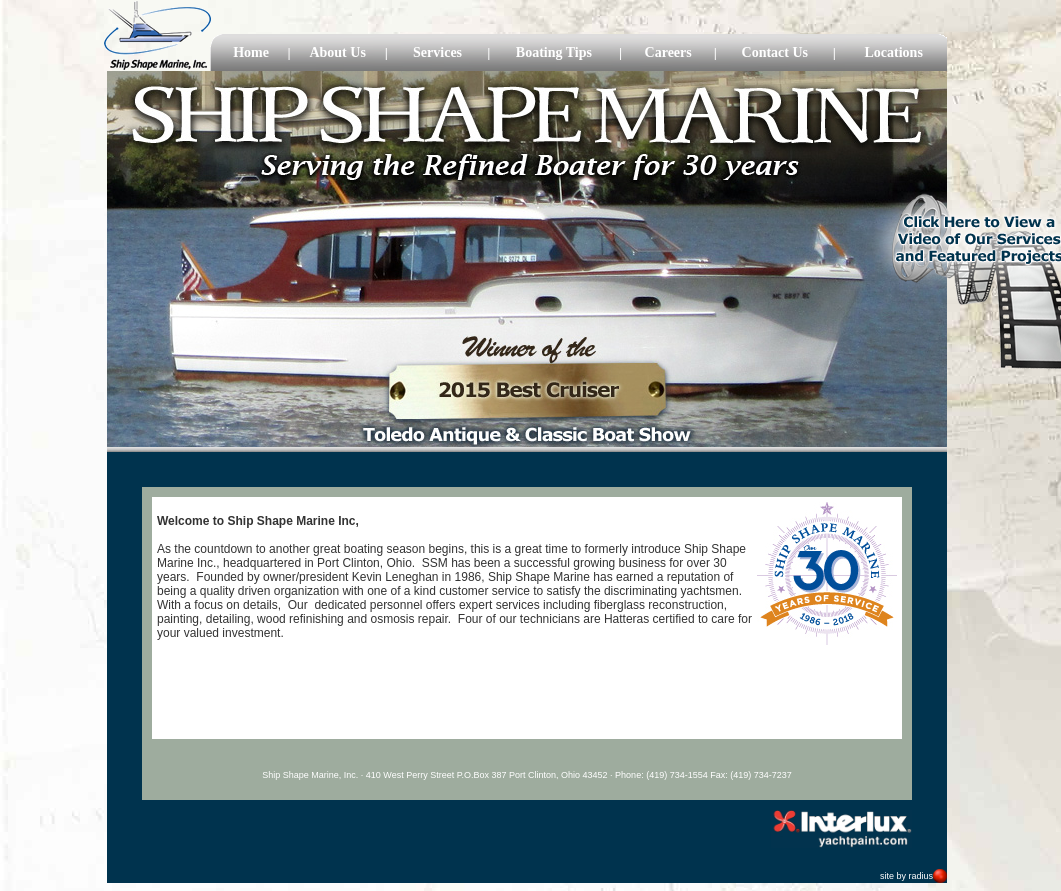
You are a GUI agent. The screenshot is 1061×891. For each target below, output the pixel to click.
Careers (668, 52)
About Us (337, 52)
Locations (894, 52)
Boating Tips (554, 52)
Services (437, 52)
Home (251, 52)
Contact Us (775, 52)
